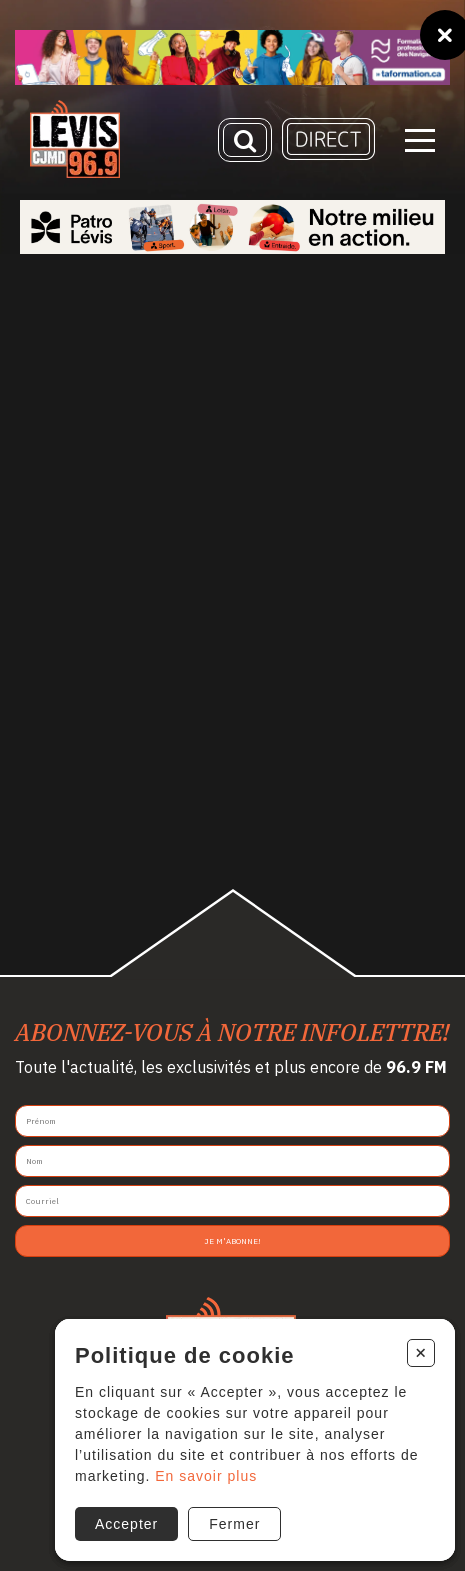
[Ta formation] (232, 57)
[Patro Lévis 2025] (232, 227)
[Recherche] (245, 140)
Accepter (126, 1524)
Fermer (234, 1524)
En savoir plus (206, 1476)
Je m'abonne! (232, 1241)
